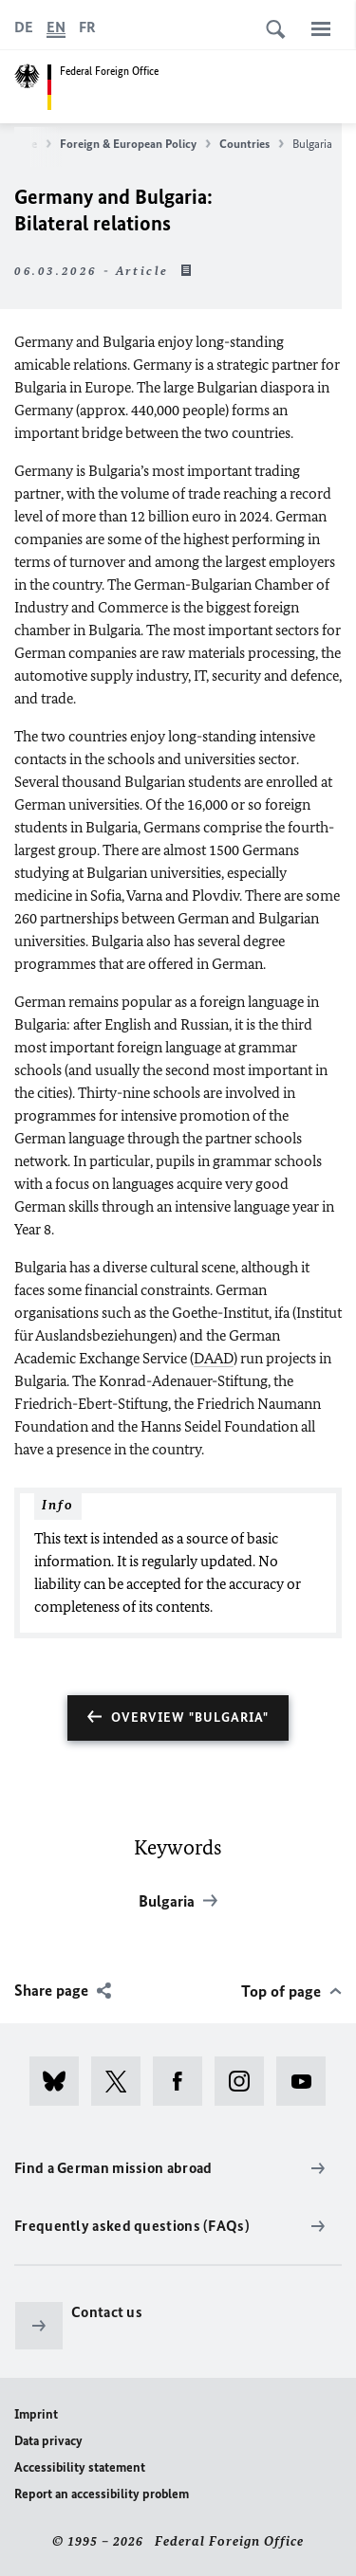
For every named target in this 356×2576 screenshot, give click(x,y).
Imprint (36, 2414)
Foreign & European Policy (135, 144)
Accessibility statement (79, 2467)
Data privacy (48, 2441)
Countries (251, 144)
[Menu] (321, 28)
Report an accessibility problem (101, 2494)
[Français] (87, 27)
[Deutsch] (23, 27)
